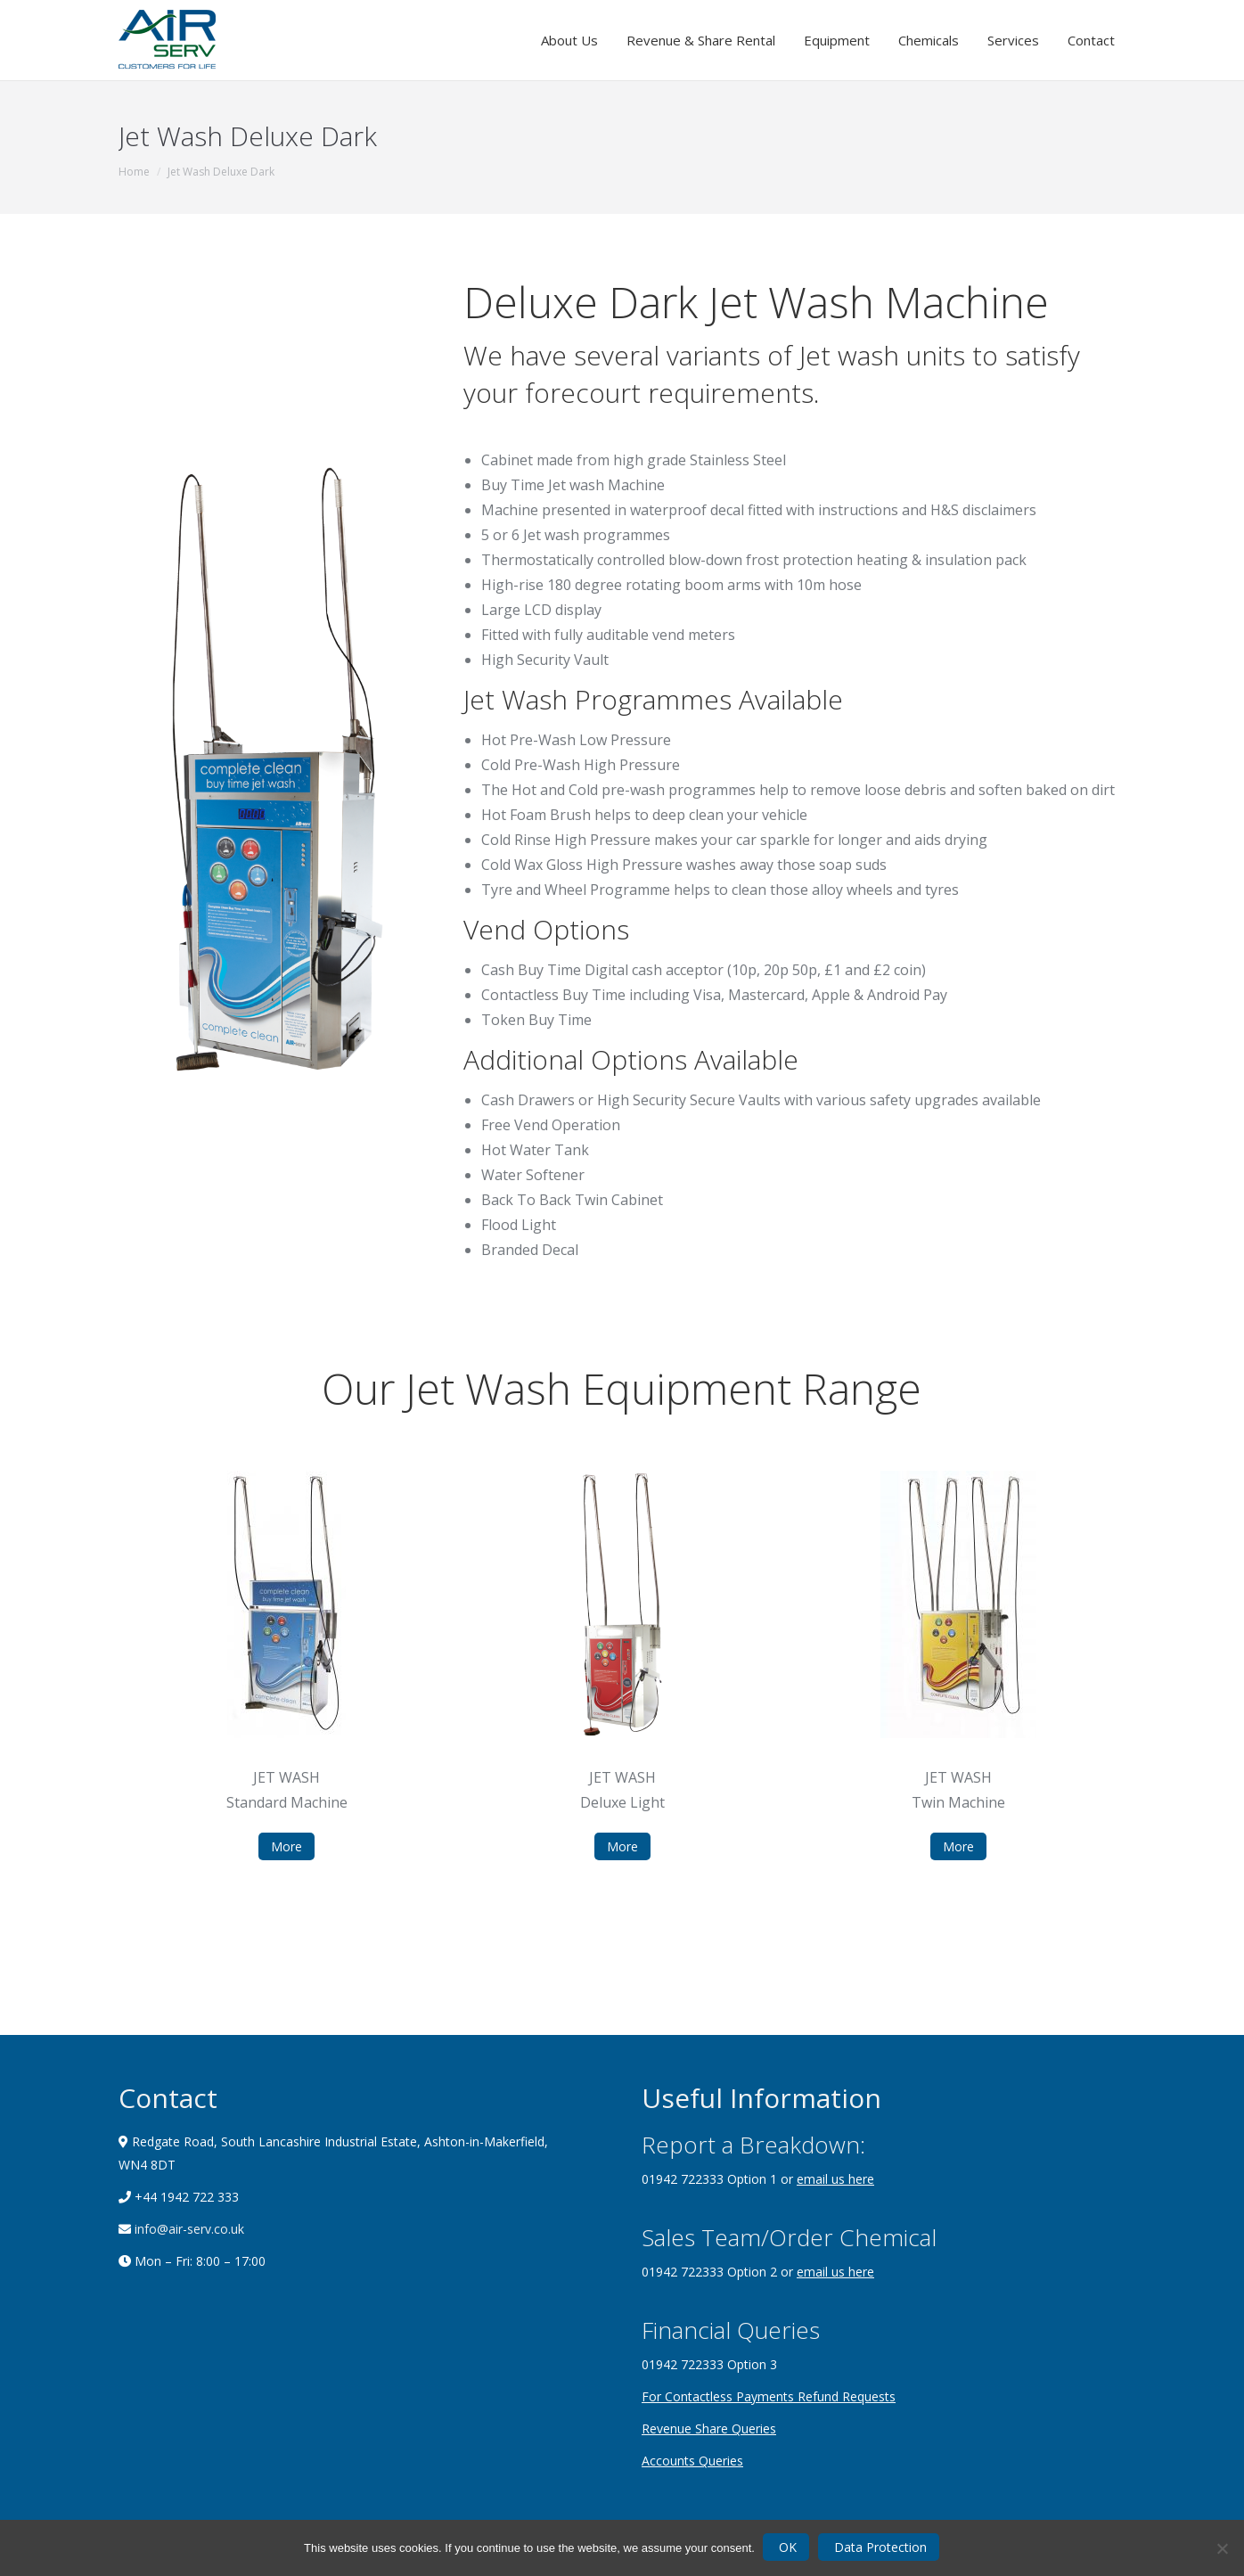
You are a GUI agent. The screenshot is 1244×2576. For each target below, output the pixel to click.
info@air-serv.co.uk (187, 2228)
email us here (835, 2178)
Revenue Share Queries (709, 2428)
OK (789, 2547)
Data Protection (881, 2547)
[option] (286, 1665)
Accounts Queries (692, 2460)
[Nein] (1222, 2548)
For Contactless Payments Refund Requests (769, 2396)
